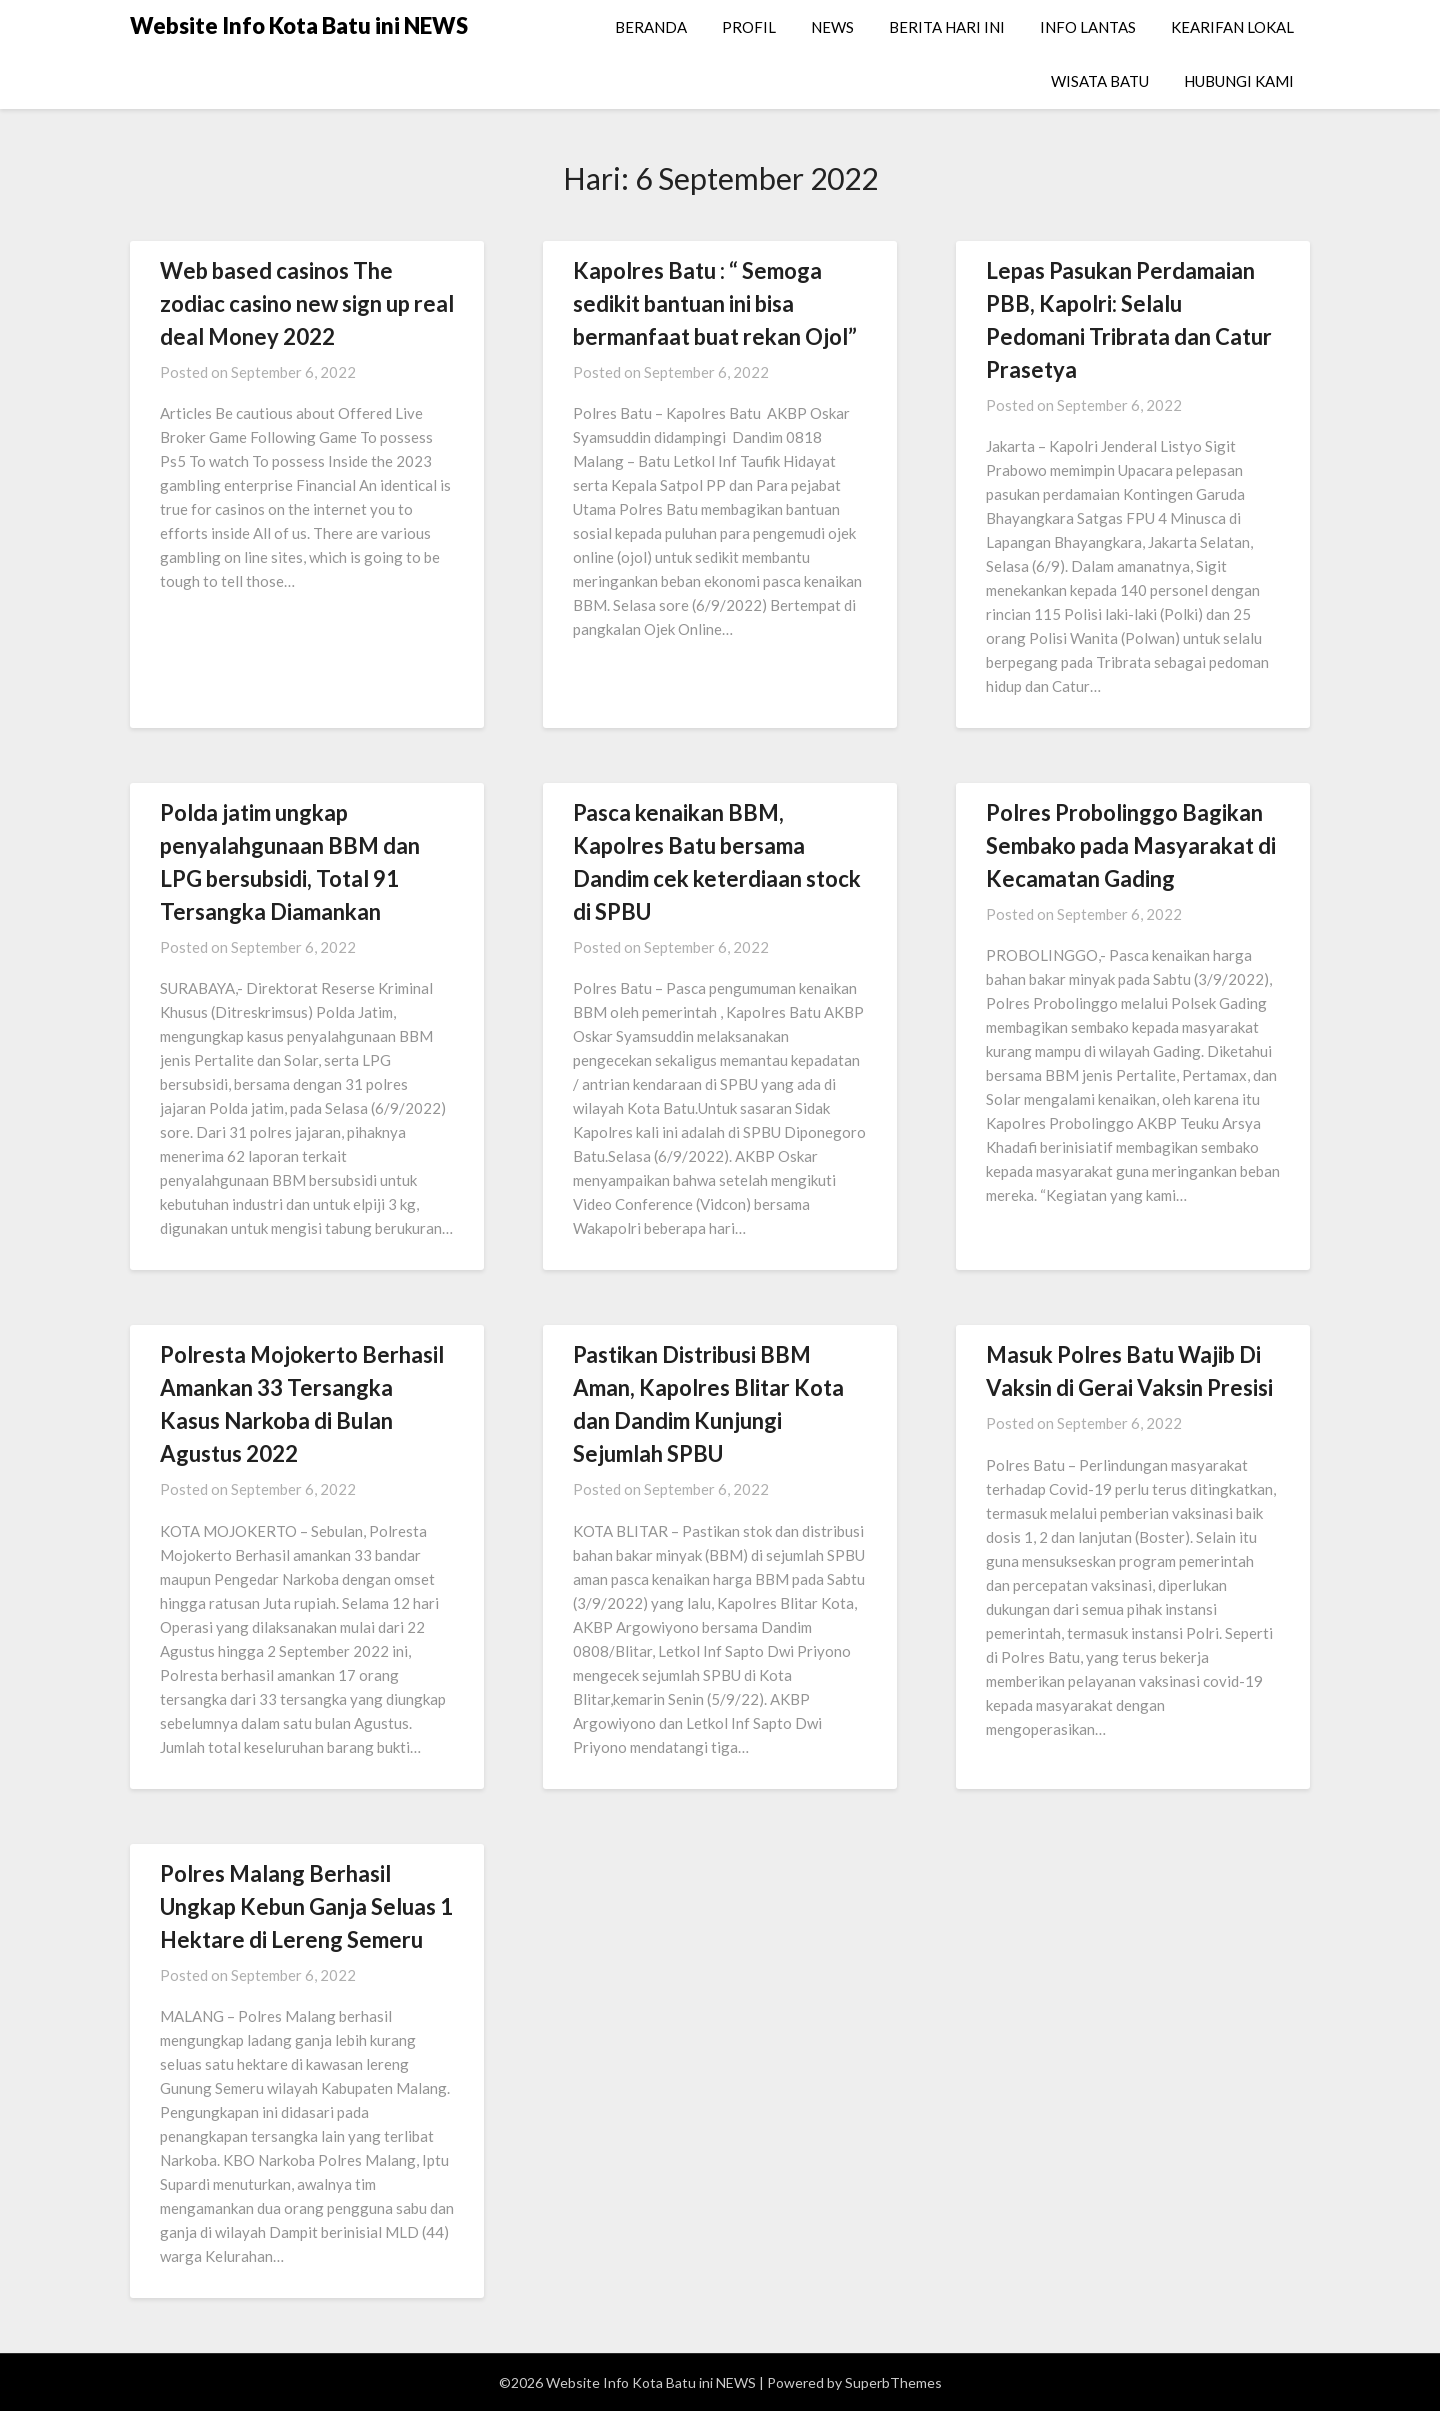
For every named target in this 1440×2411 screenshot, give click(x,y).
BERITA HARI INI (947, 27)
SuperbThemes (893, 2382)
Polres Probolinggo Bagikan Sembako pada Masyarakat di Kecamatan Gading (1131, 845)
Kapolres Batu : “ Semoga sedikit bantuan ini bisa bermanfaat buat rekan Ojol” (715, 303)
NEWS (832, 27)
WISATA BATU (1100, 81)
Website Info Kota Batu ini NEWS (299, 25)
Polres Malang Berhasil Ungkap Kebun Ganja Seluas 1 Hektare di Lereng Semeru (306, 1906)
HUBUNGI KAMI (1239, 81)
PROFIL (749, 27)
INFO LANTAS (1088, 27)
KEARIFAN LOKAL (1232, 27)
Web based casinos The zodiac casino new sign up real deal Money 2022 (307, 303)
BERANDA (651, 27)
